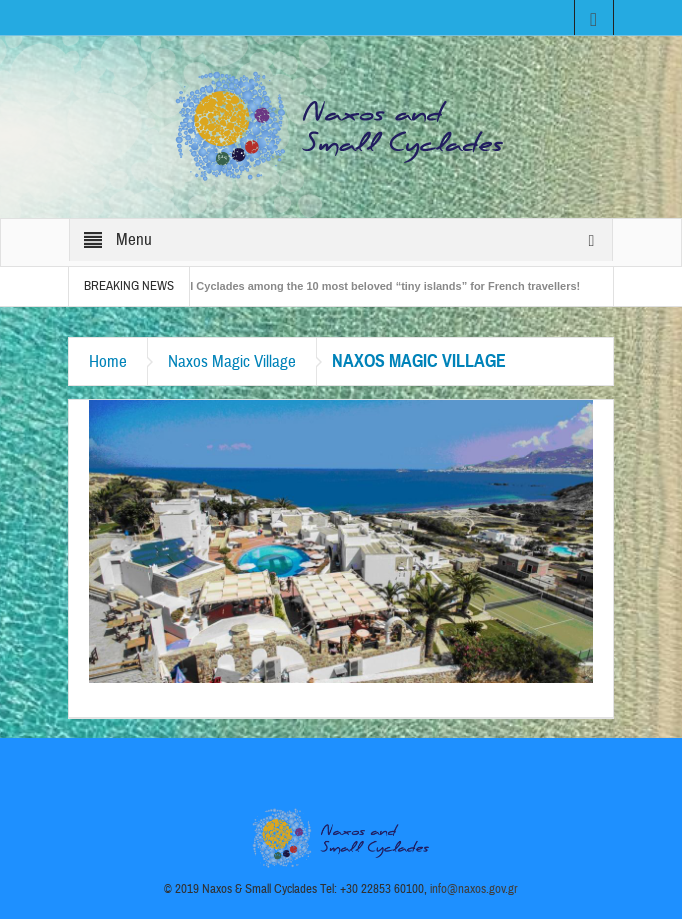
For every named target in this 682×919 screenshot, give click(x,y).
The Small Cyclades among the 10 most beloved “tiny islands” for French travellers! (367, 286)
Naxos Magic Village (232, 361)
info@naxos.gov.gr (474, 889)
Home (108, 361)
